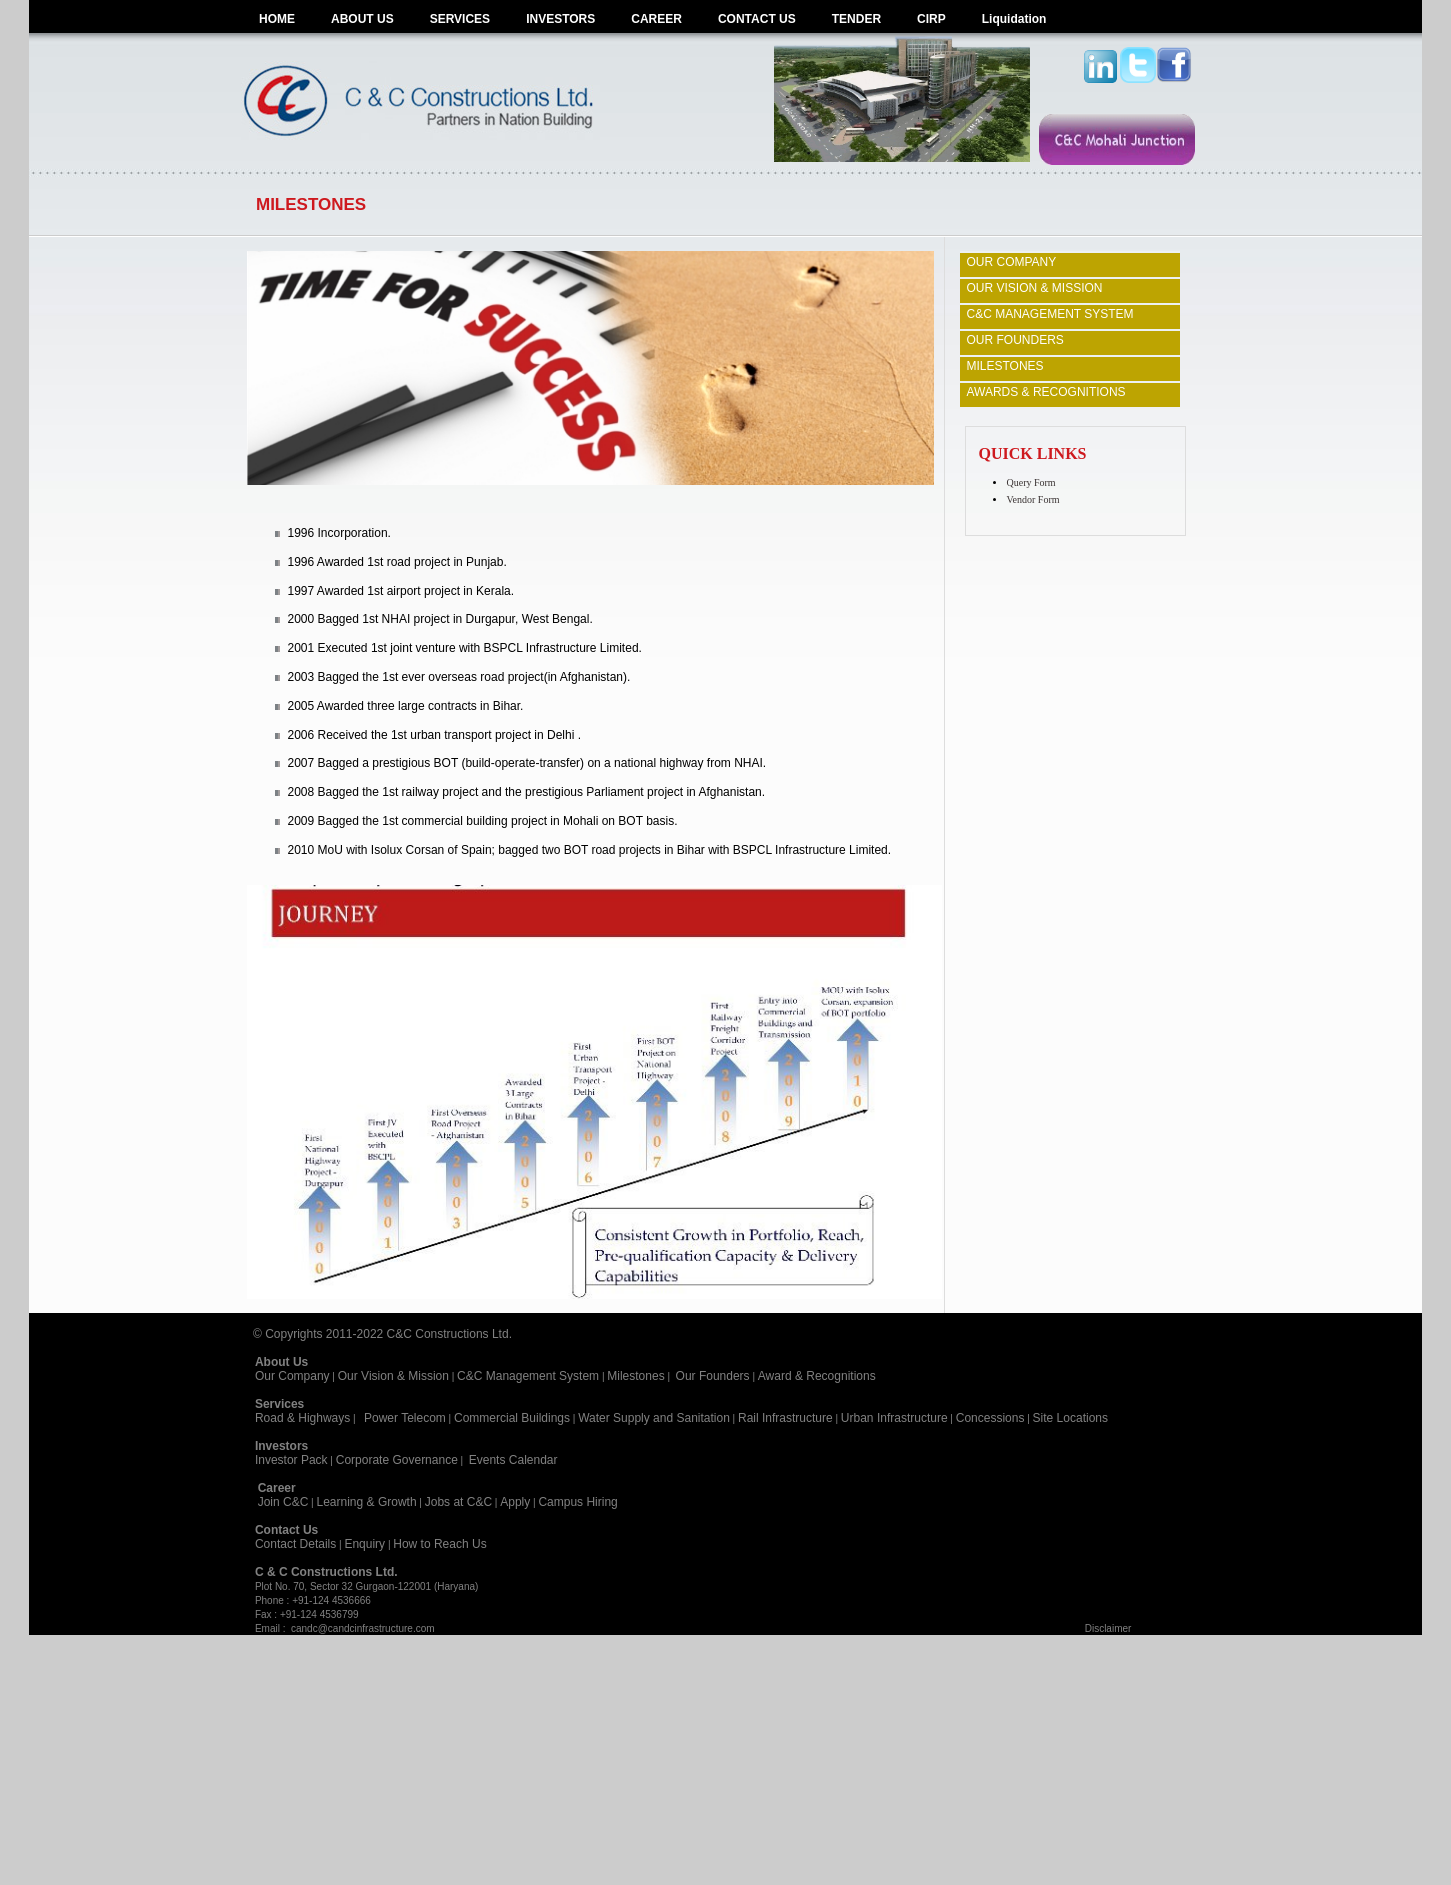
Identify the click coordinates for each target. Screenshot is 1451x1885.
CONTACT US (757, 19)
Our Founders (713, 1376)
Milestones (635, 1376)
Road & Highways (302, 1418)
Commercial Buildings (512, 1418)
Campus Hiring (581, 1502)
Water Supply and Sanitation (654, 1418)
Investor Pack (291, 1460)
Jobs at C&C (458, 1502)
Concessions (990, 1418)
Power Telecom (405, 1418)
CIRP (931, 19)
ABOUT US (362, 19)
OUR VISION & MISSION (1034, 288)
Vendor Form (1032, 499)
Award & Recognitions (817, 1376)
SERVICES (460, 19)
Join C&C (283, 1502)
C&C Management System (528, 1376)
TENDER (856, 19)
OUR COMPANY (1011, 262)
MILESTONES (1004, 366)
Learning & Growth (367, 1502)
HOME (277, 19)
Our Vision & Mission (393, 1376)
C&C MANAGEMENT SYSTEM (1049, 314)
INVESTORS (560, 19)
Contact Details (295, 1544)
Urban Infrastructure (894, 1418)
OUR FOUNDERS (1014, 340)
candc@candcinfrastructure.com (363, 1628)
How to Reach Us (439, 1544)
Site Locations (1070, 1418)
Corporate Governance (397, 1460)
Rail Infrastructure (785, 1418)
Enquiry (364, 1544)
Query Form (1030, 482)
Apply (515, 1502)
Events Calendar (513, 1460)
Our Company (292, 1376)
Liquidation (1014, 19)
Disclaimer (1108, 1628)
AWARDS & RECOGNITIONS (1045, 392)
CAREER (656, 19)
